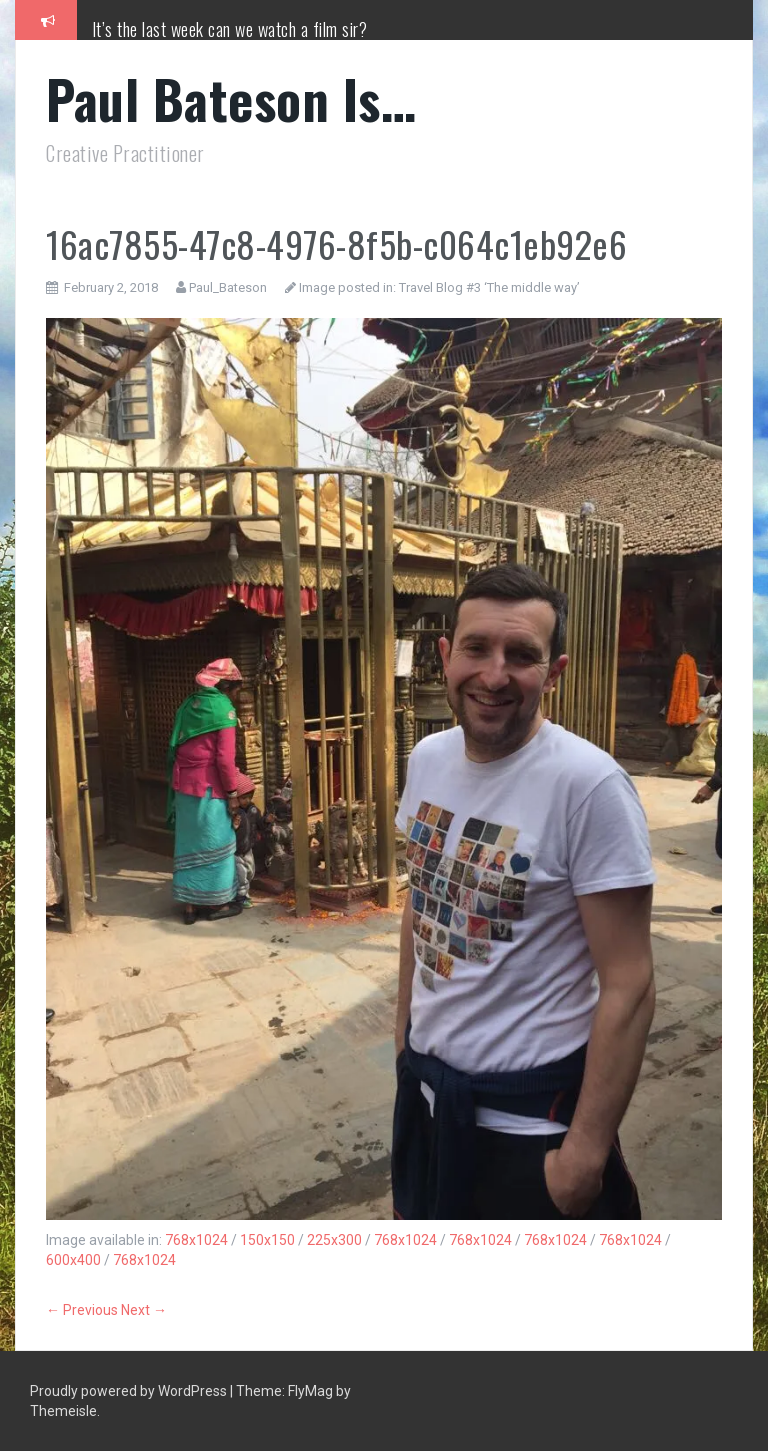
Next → (144, 1310)
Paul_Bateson (228, 287)
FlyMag (310, 1391)
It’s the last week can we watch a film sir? (230, 29)
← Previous (82, 1310)
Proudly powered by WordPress (130, 1391)
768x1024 (196, 1240)
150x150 (267, 1240)
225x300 (334, 1240)
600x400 (73, 1260)
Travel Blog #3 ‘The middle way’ (489, 287)
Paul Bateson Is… (231, 98)
